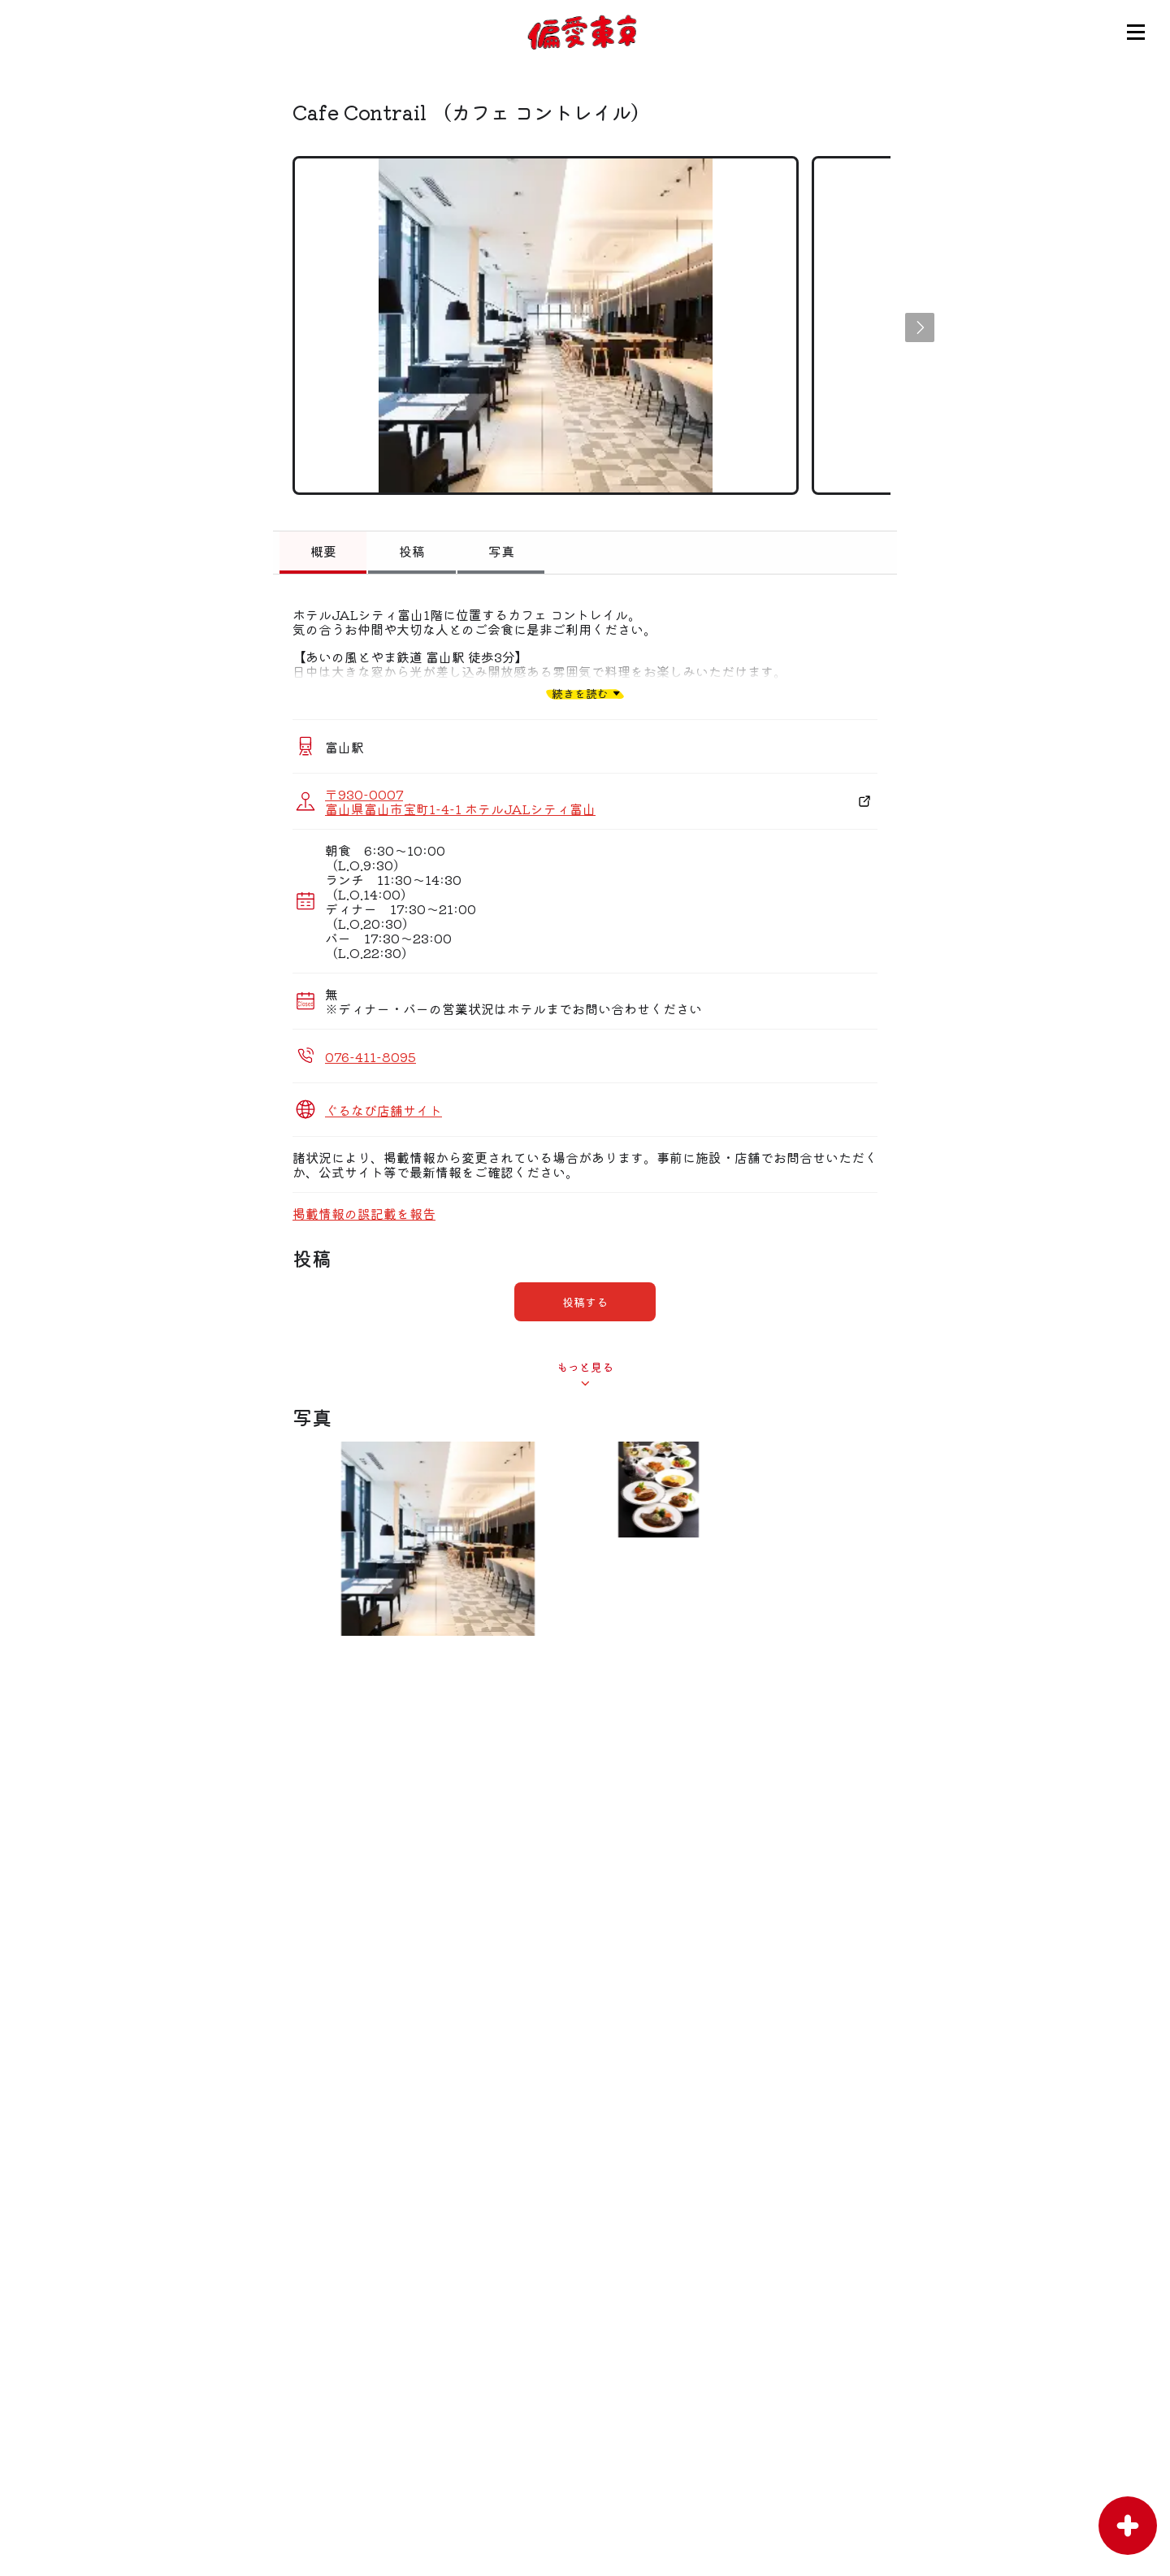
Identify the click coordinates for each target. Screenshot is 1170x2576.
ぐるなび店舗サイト (383, 1110)
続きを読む (580, 693)
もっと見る (585, 1367)
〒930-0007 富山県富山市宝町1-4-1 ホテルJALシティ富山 (460, 801)
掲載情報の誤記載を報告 (364, 1213)
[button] (919, 327)
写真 (501, 551)
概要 (323, 551)
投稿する (585, 1302)
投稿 (412, 551)
